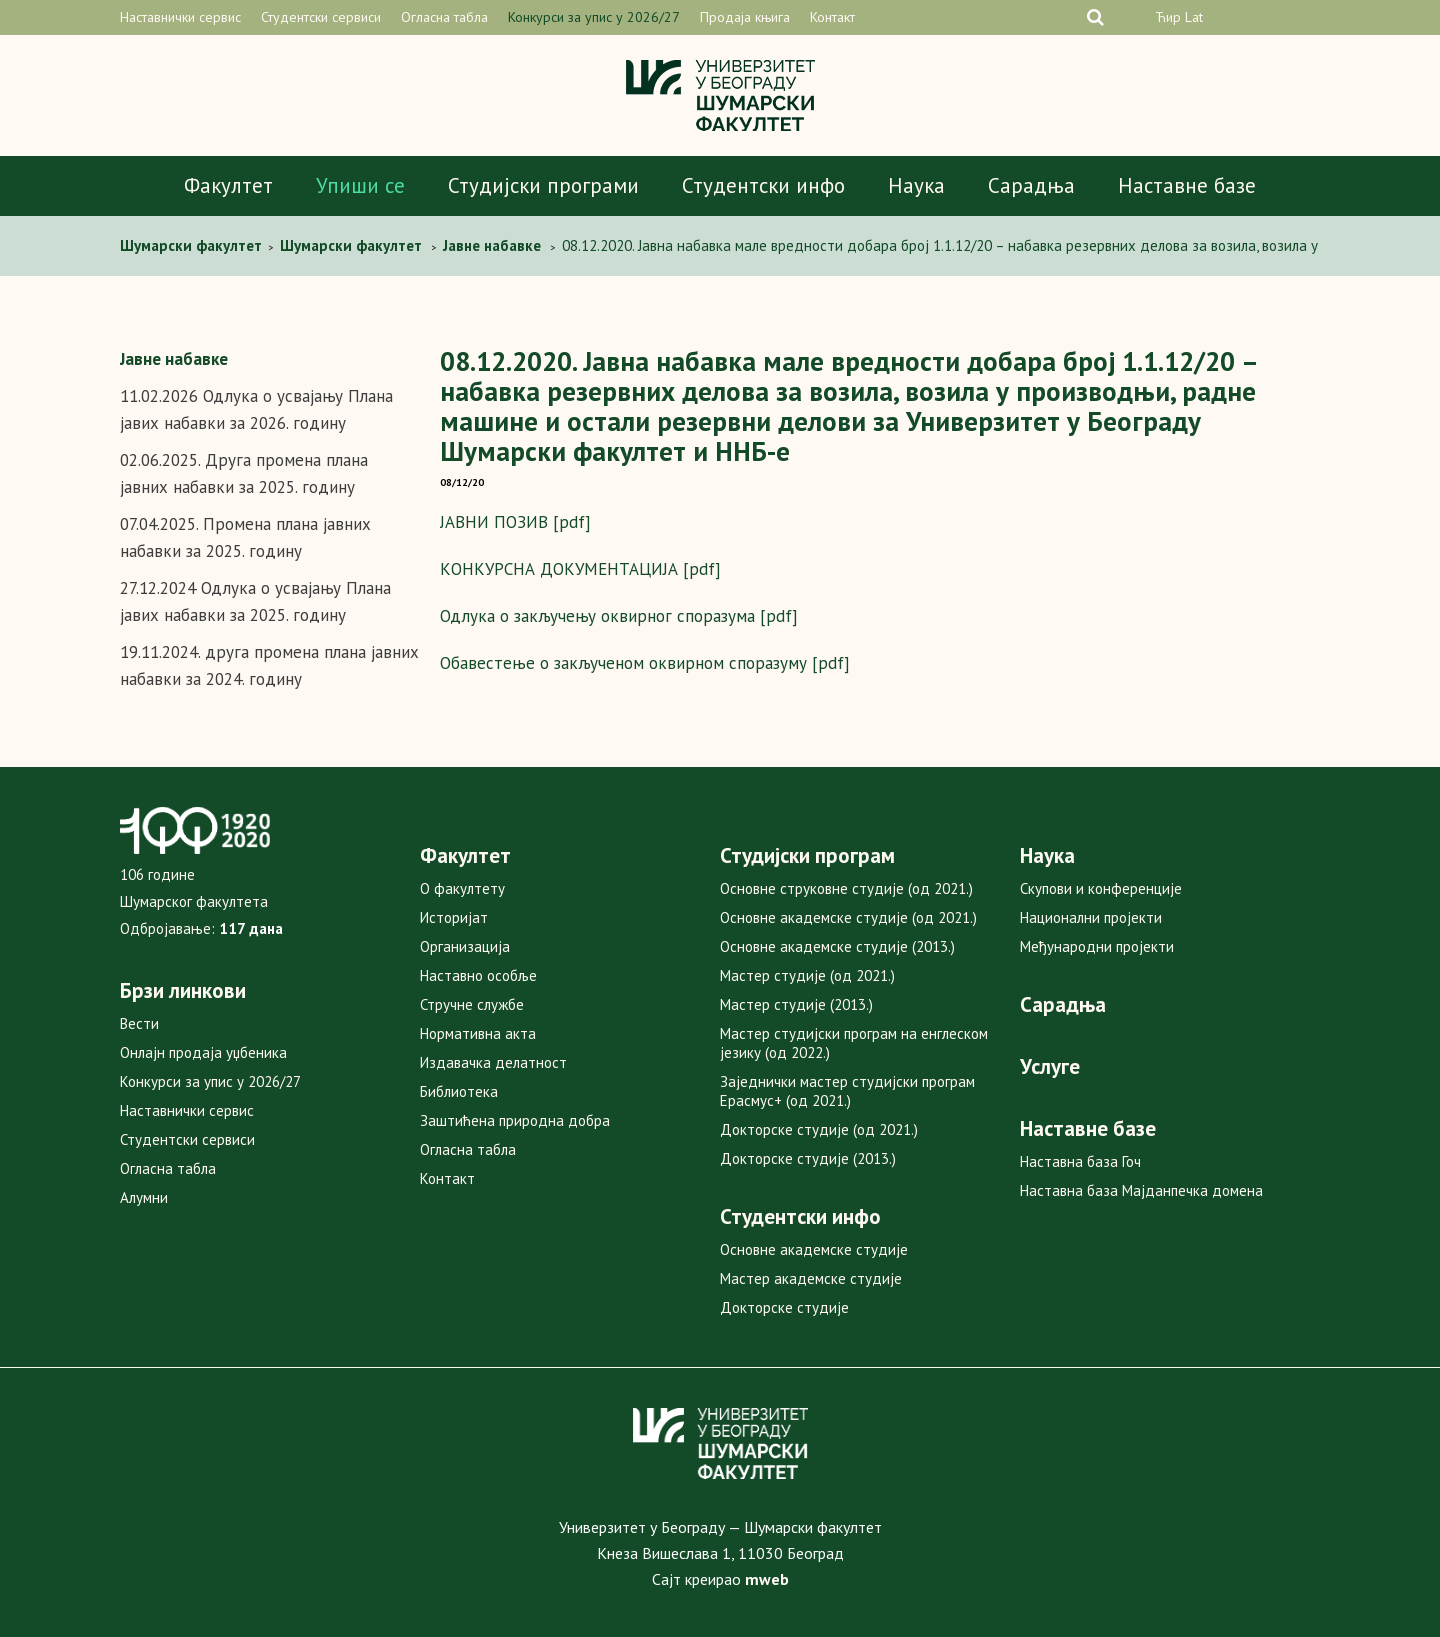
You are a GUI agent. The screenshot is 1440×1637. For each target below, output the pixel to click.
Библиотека (459, 1091)
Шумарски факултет (193, 245)
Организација (465, 946)
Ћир (1168, 17)
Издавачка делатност (493, 1062)
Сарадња (1031, 185)
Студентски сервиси (321, 17)
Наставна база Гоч (1080, 1161)
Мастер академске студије (811, 1278)
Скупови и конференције (1101, 888)
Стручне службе (472, 1004)
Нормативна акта (478, 1033)
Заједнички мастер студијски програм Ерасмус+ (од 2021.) (847, 1091)
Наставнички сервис (180, 17)
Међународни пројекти (1097, 946)
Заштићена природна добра (515, 1120)
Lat (1194, 17)
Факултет (228, 185)
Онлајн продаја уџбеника (203, 1052)
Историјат (454, 917)
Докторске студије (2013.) (808, 1158)
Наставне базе (1187, 185)
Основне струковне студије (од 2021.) (846, 888)
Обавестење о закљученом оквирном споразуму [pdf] (645, 663)
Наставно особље (478, 975)
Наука (916, 185)
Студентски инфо (763, 185)
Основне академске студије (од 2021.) (848, 917)
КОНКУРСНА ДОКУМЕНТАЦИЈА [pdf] (580, 569)
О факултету (462, 888)
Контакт (832, 17)
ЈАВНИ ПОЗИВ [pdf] (515, 522)
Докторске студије (784, 1307)
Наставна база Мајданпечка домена (1141, 1190)
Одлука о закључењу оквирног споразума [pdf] (619, 616)
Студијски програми (543, 185)
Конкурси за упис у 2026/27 (594, 17)
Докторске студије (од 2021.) (819, 1129)
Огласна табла (444, 17)
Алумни (144, 1197)
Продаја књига (745, 17)
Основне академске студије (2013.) (837, 946)
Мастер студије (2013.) (796, 1004)
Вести (139, 1023)
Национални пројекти (1091, 917)
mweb (767, 1579)
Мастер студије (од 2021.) (807, 975)
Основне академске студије (814, 1249)
